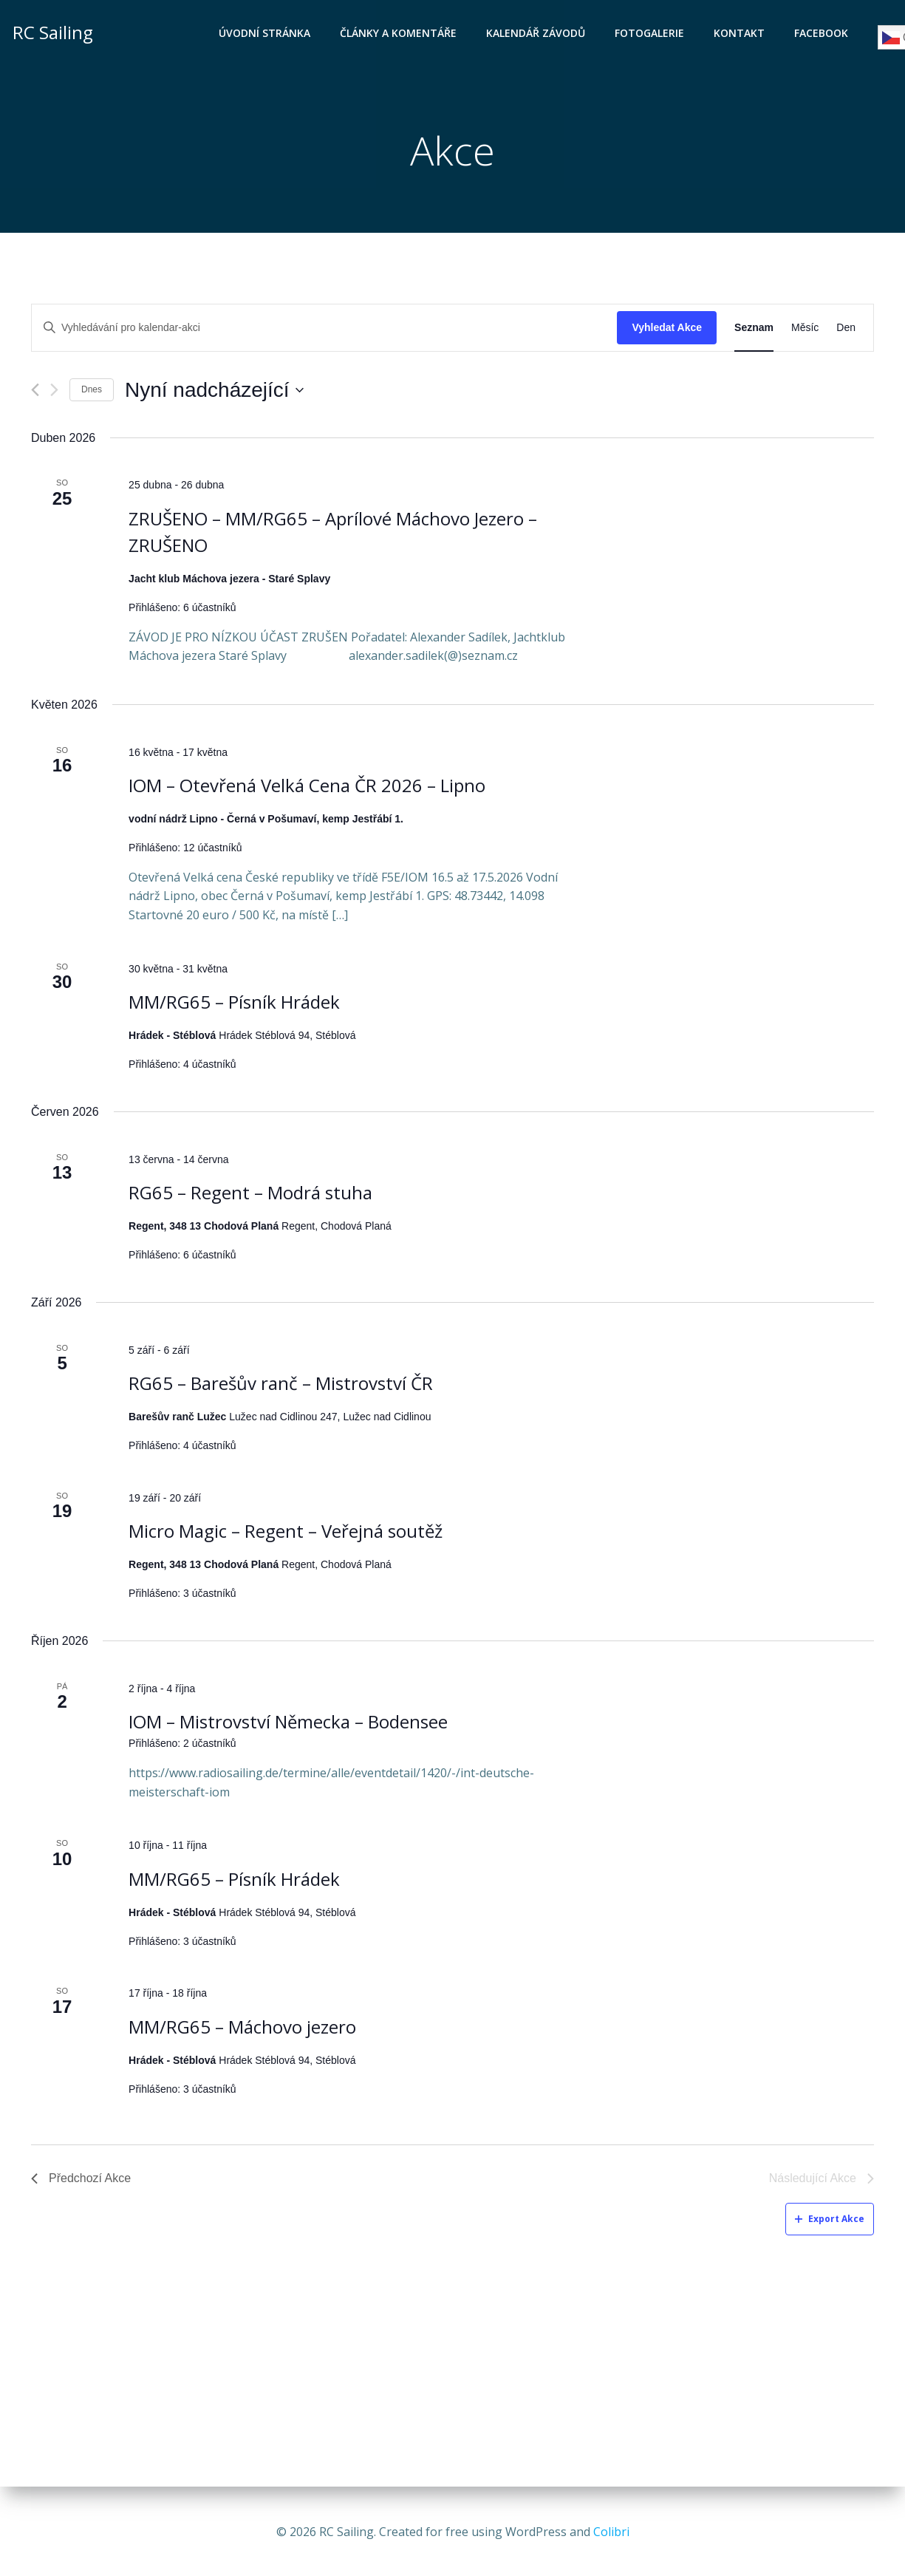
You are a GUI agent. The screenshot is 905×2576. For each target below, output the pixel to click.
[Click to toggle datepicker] (214, 392)
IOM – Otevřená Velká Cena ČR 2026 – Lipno (307, 787)
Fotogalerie (651, 34)
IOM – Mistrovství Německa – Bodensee (288, 1723)
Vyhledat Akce (667, 329)
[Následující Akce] (54, 392)
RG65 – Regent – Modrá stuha (250, 1194)
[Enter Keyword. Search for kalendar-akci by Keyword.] (324, 330)
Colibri (611, 2532)
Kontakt (740, 34)
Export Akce (829, 2221)
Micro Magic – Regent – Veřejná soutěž (286, 1533)
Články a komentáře (399, 34)
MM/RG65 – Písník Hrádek (234, 1004)
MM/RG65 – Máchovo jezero (242, 2029)
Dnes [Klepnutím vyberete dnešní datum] (91, 391)
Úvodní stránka (266, 34)
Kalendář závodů (537, 34)
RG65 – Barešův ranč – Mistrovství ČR (281, 1385)
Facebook (823, 34)
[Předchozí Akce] (35, 392)
